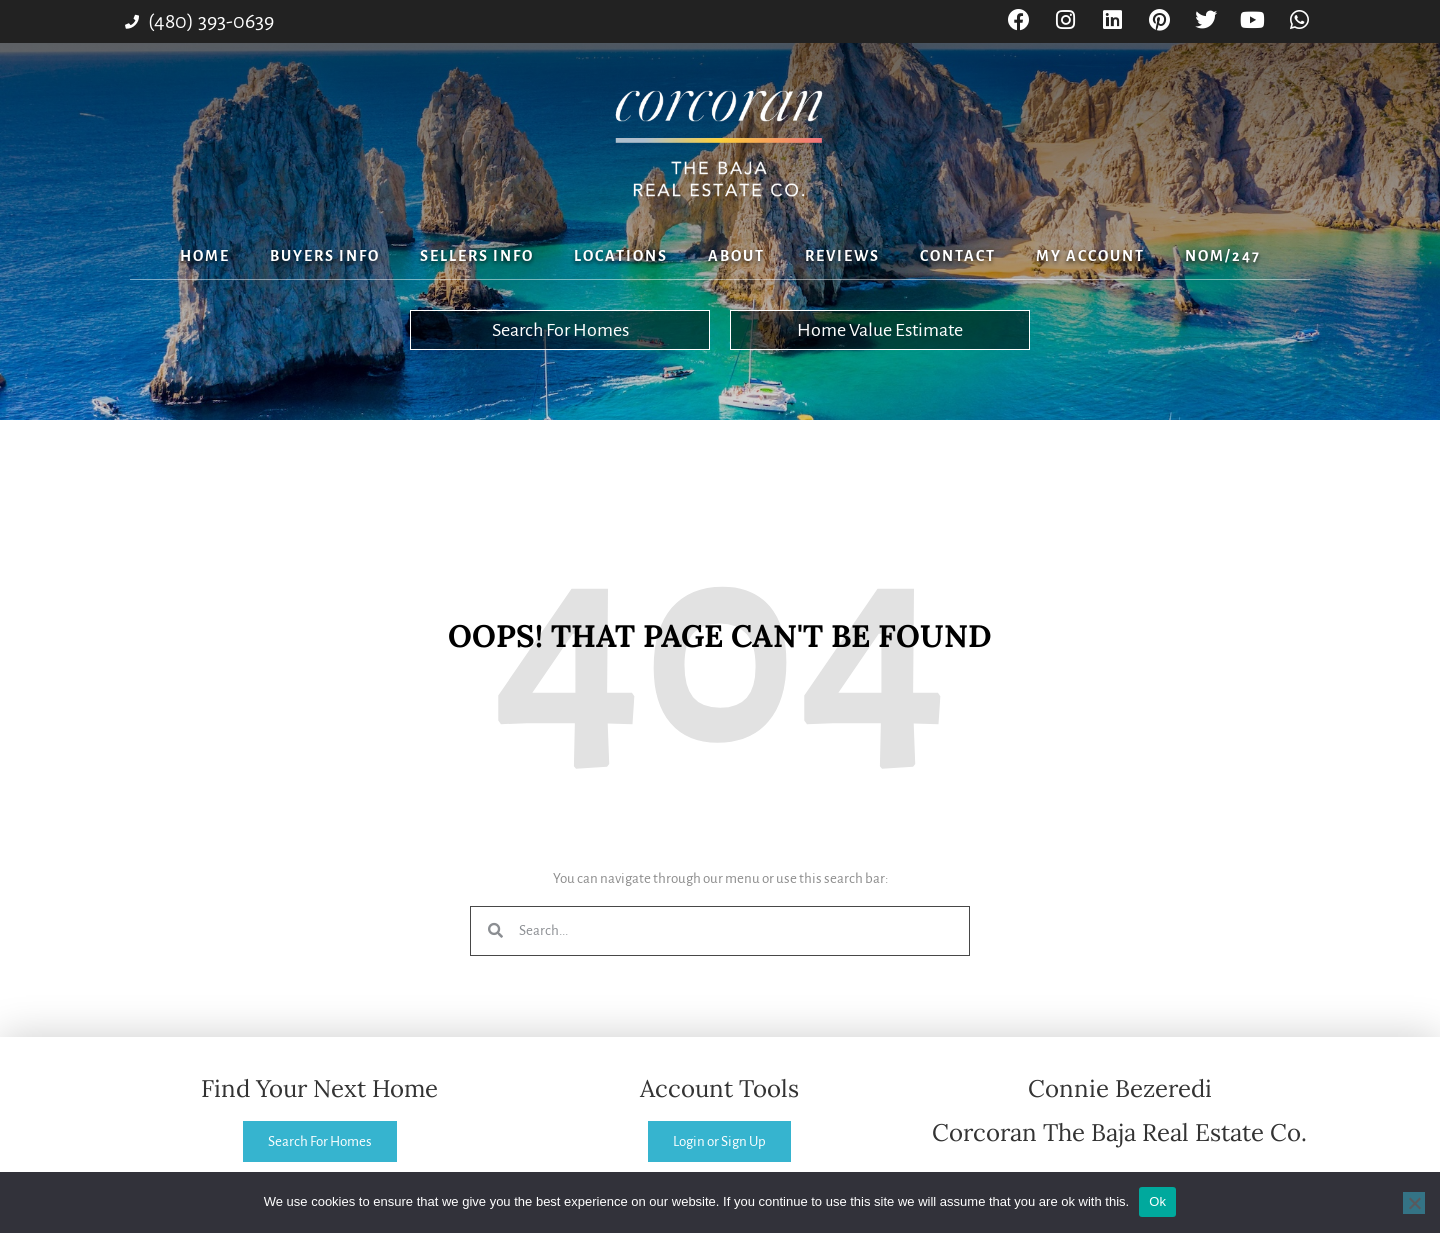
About (736, 256)
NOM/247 (1223, 256)
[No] (1414, 1203)
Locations (621, 256)
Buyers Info (325, 256)
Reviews (842, 256)
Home (205, 256)
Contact (958, 256)
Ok (1157, 1201)
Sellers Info (477, 256)
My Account (1090, 256)
